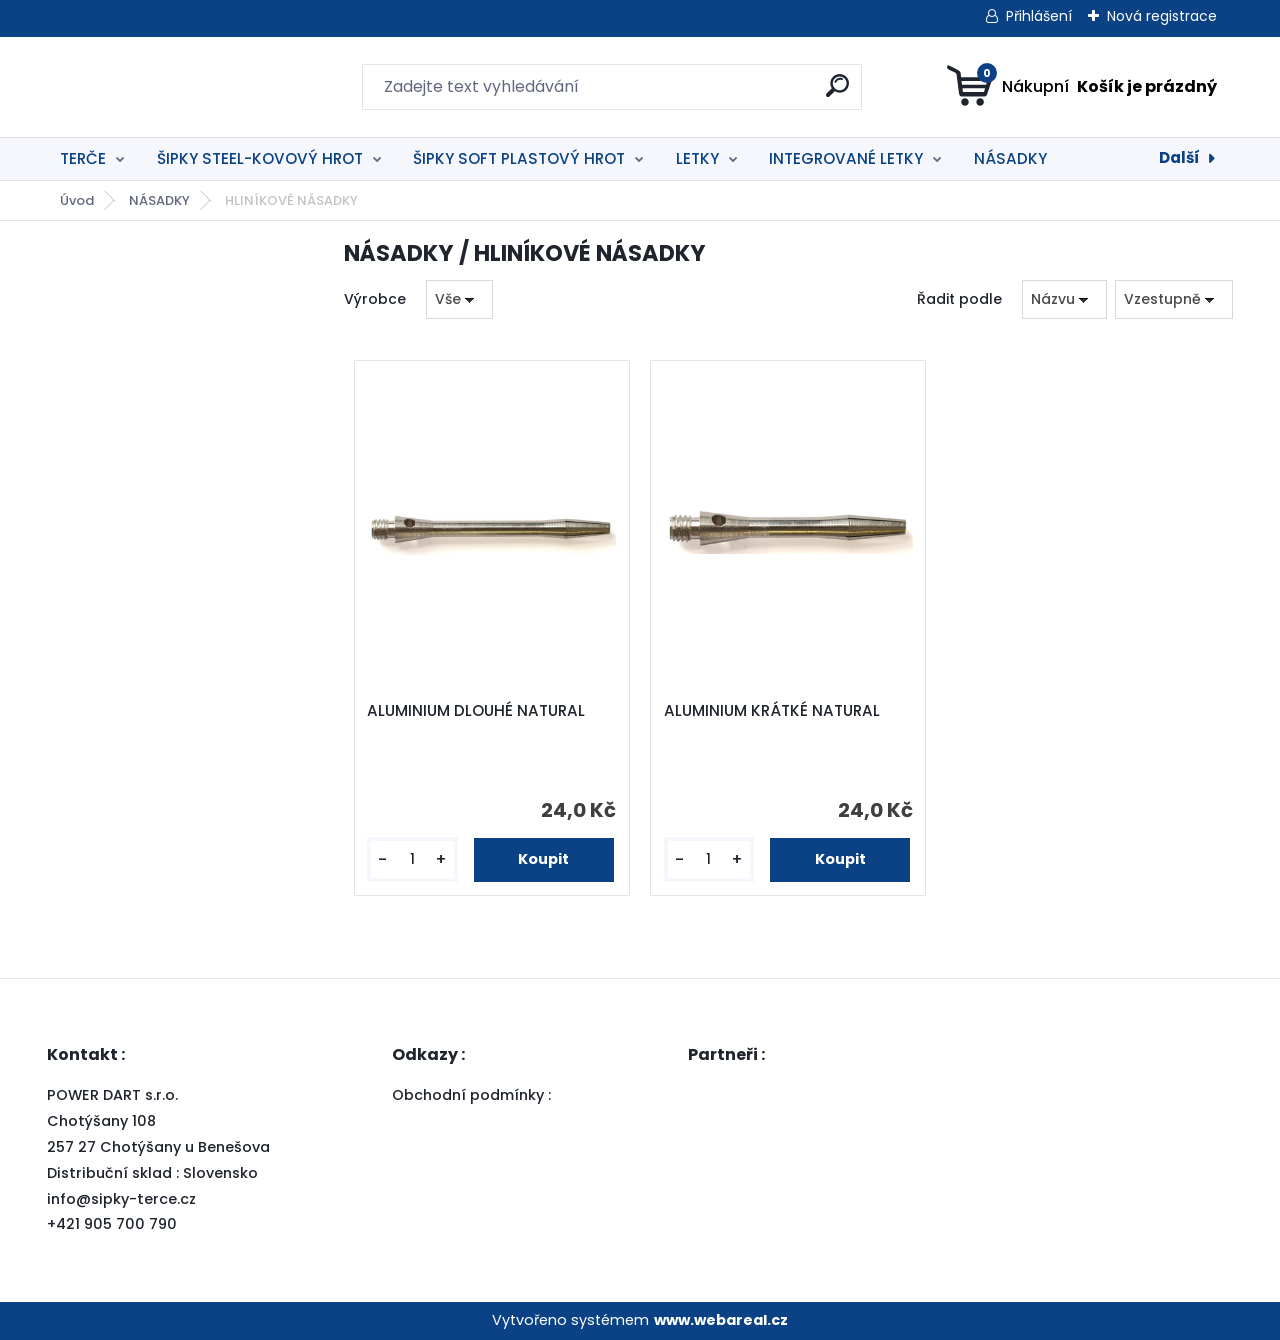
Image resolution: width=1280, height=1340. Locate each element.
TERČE (83, 158)
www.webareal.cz (721, 1320)
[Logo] (169, 87)
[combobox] (1064, 299)
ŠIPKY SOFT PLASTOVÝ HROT (519, 158)
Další (1179, 157)
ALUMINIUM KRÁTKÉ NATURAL (772, 711)
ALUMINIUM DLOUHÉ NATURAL (476, 711)
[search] (837, 93)
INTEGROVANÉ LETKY (846, 158)
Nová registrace (1162, 16)
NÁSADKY (1010, 158)
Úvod (77, 200)
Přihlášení (1039, 16)
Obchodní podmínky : (473, 1095)
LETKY (697, 158)
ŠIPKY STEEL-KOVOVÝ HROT (260, 158)
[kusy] (412, 859)
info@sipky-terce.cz (121, 1199)
